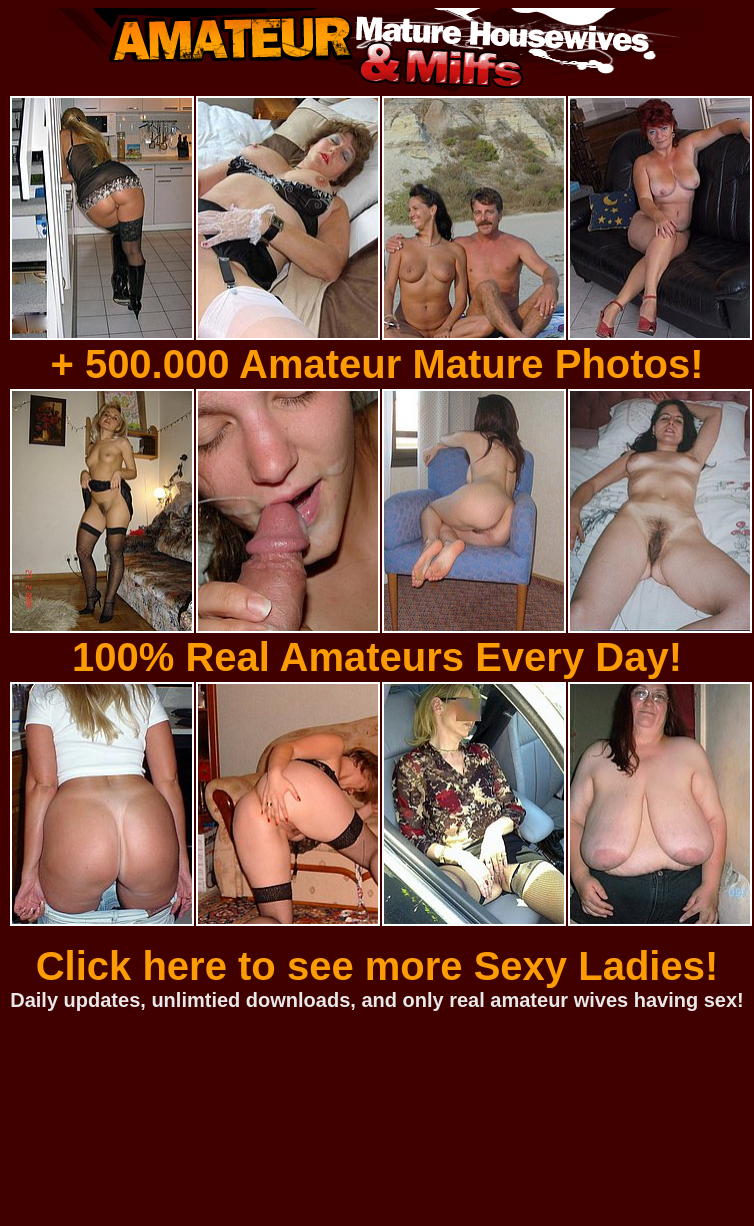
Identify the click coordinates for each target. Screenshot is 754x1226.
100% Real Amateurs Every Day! (377, 657)
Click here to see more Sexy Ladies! (377, 966)
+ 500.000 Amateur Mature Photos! (376, 364)
